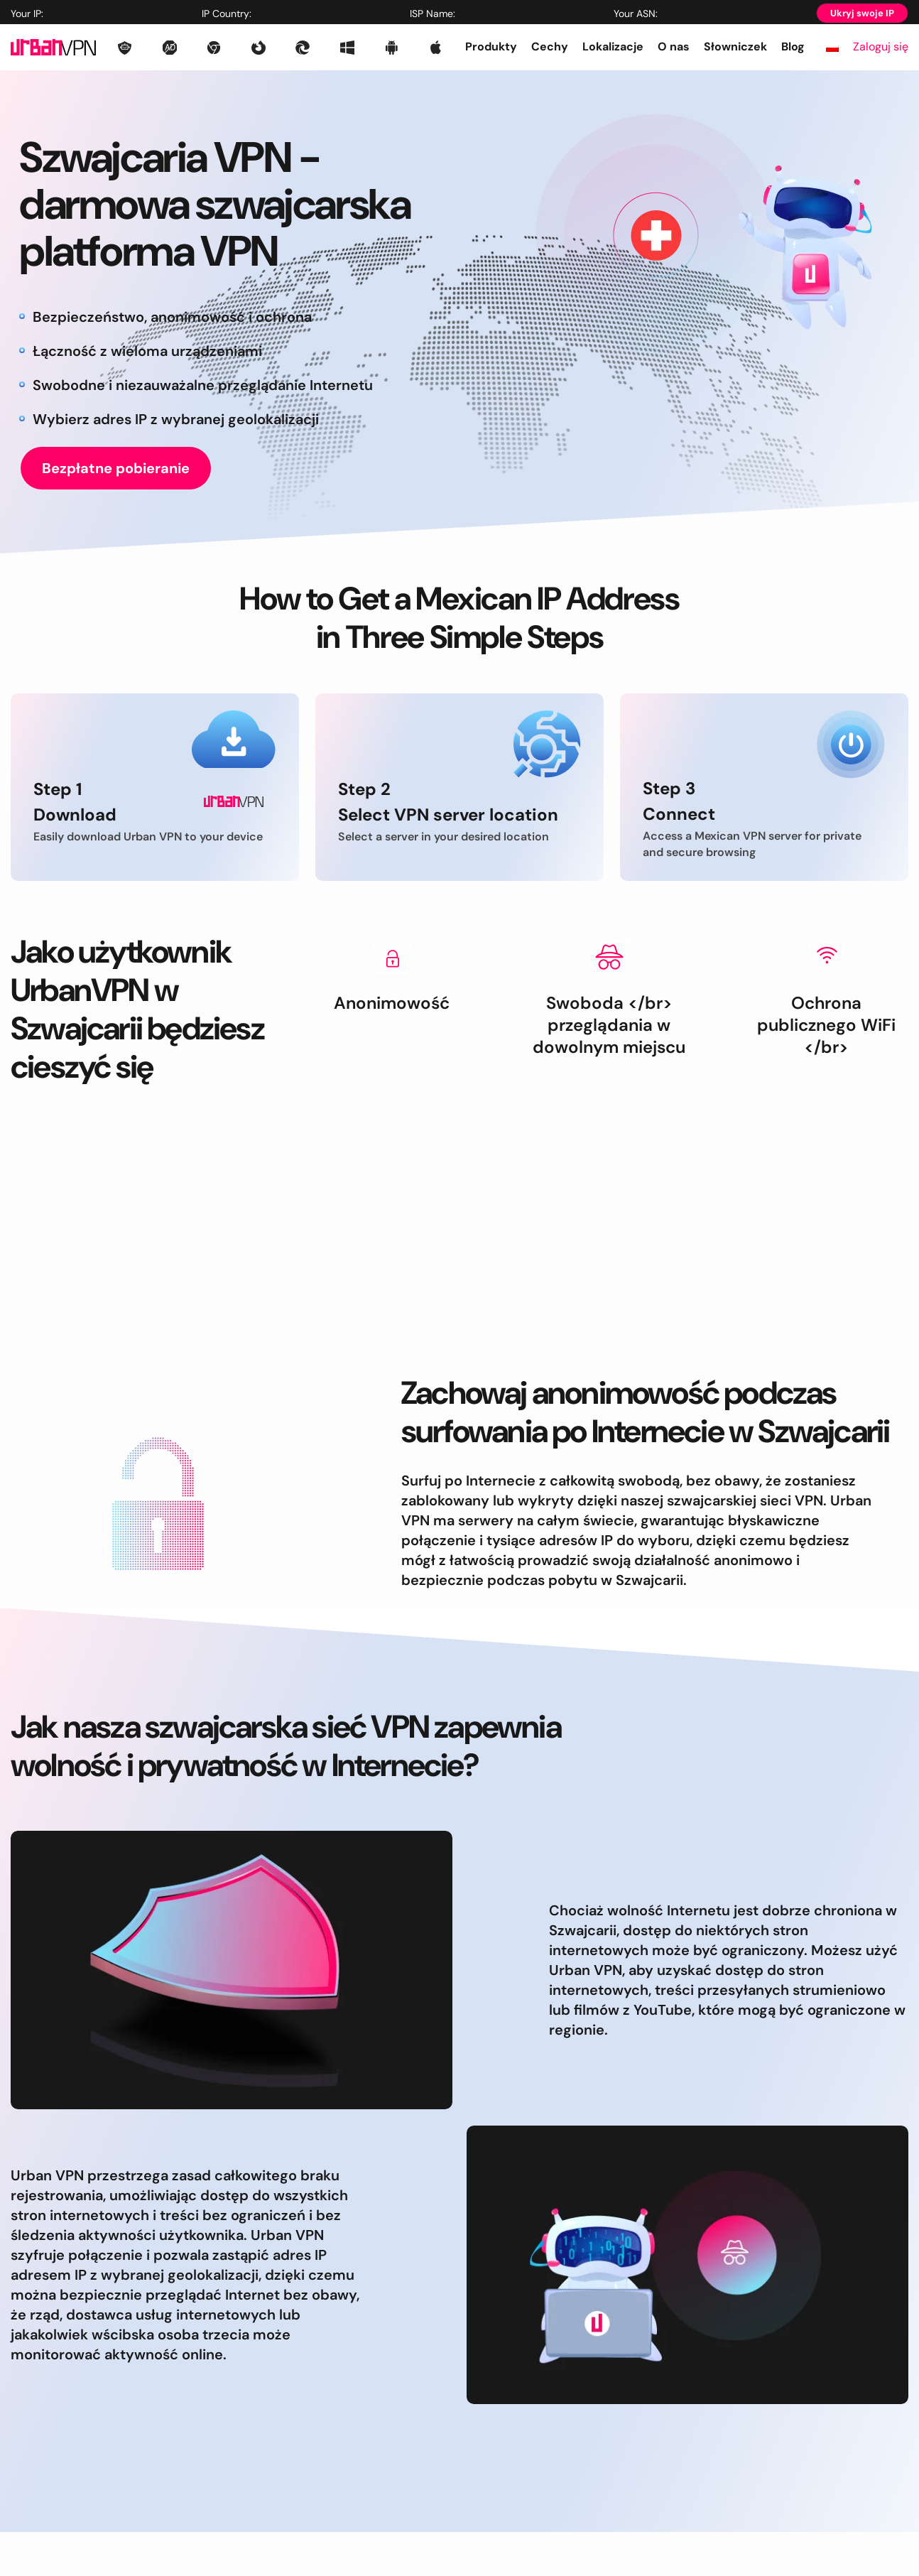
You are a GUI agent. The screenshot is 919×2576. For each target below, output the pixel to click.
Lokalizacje (612, 46)
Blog (793, 46)
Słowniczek (735, 46)
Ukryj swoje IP (862, 13)
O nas (674, 46)
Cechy (549, 46)
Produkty (491, 46)
